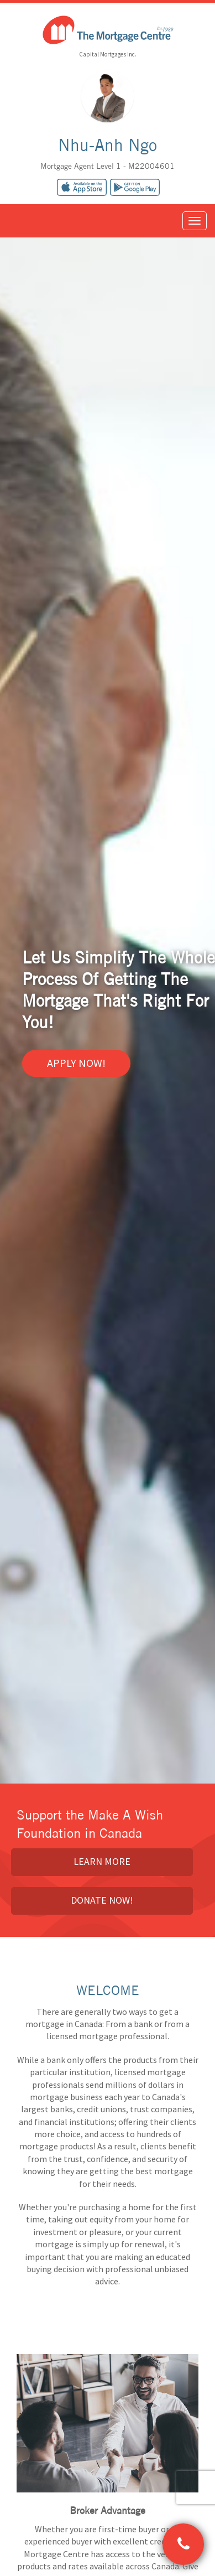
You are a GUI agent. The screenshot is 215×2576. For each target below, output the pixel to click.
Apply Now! (76, 1063)
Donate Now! (102, 1900)
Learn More (102, 1861)
